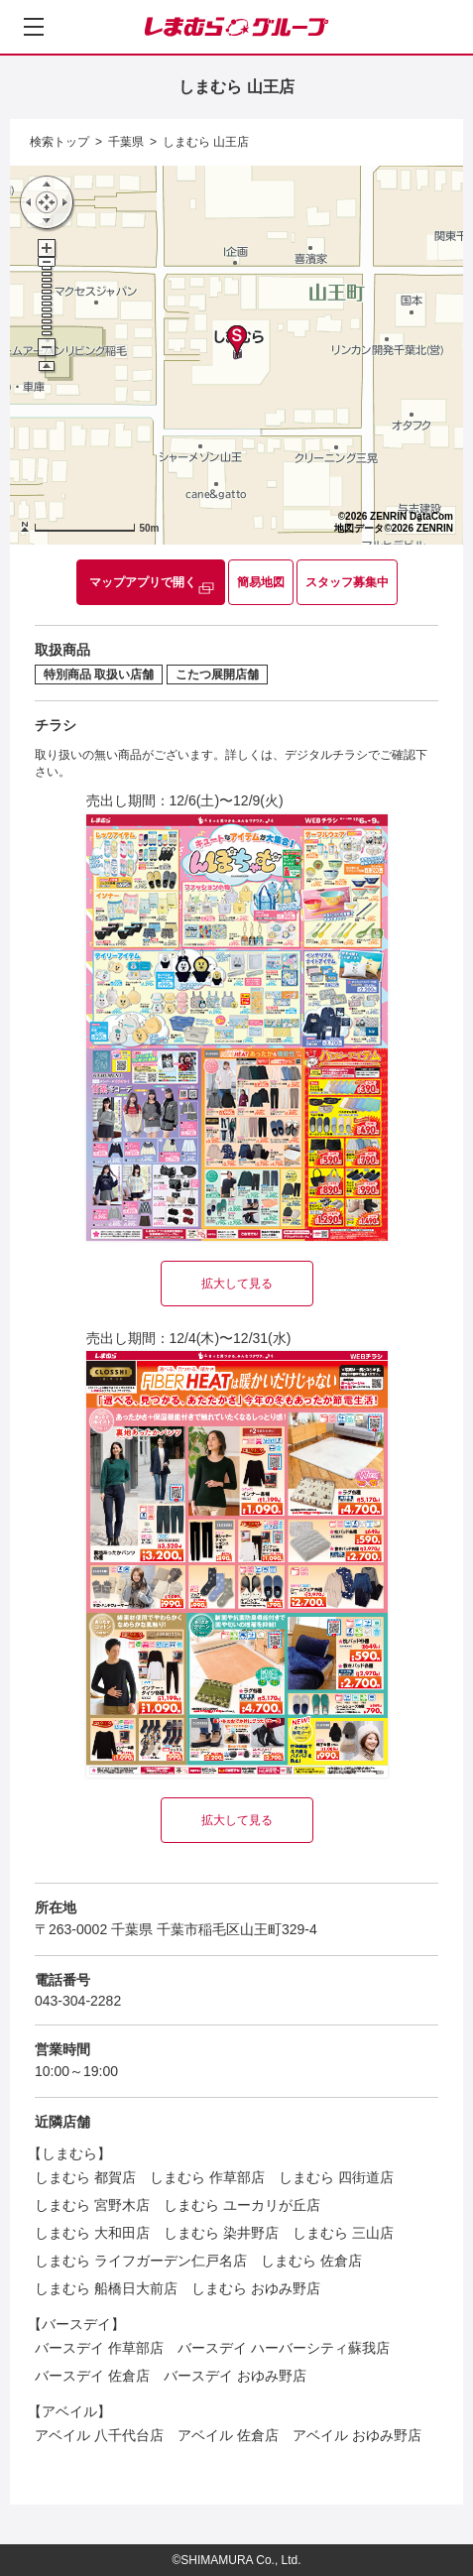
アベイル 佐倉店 (228, 2435)
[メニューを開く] (34, 27)
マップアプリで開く (142, 582)
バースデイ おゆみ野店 (235, 2376)
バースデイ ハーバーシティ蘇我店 (283, 2348)
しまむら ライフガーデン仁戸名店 (141, 2261)
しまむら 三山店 (343, 2233)
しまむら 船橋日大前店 (106, 2288)
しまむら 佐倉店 (311, 2261)
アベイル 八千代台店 (99, 2435)
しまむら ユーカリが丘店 (242, 2205)
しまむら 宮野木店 (92, 2205)
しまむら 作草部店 (207, 2177)
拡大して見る (237, 1283)
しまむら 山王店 (206, 142)
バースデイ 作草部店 (99, 2348)
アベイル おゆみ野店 (357, 2435)
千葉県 (126, 142)
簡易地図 (261, 582)
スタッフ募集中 (347, 582)
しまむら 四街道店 (336, 2177)
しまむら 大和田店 (92, 2233)
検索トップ (59, 142)
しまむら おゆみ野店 (255, 2288)
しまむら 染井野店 (221, 2233)
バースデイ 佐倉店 (92, 2376)
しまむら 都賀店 (85, 2177)
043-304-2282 (78, 2001)
